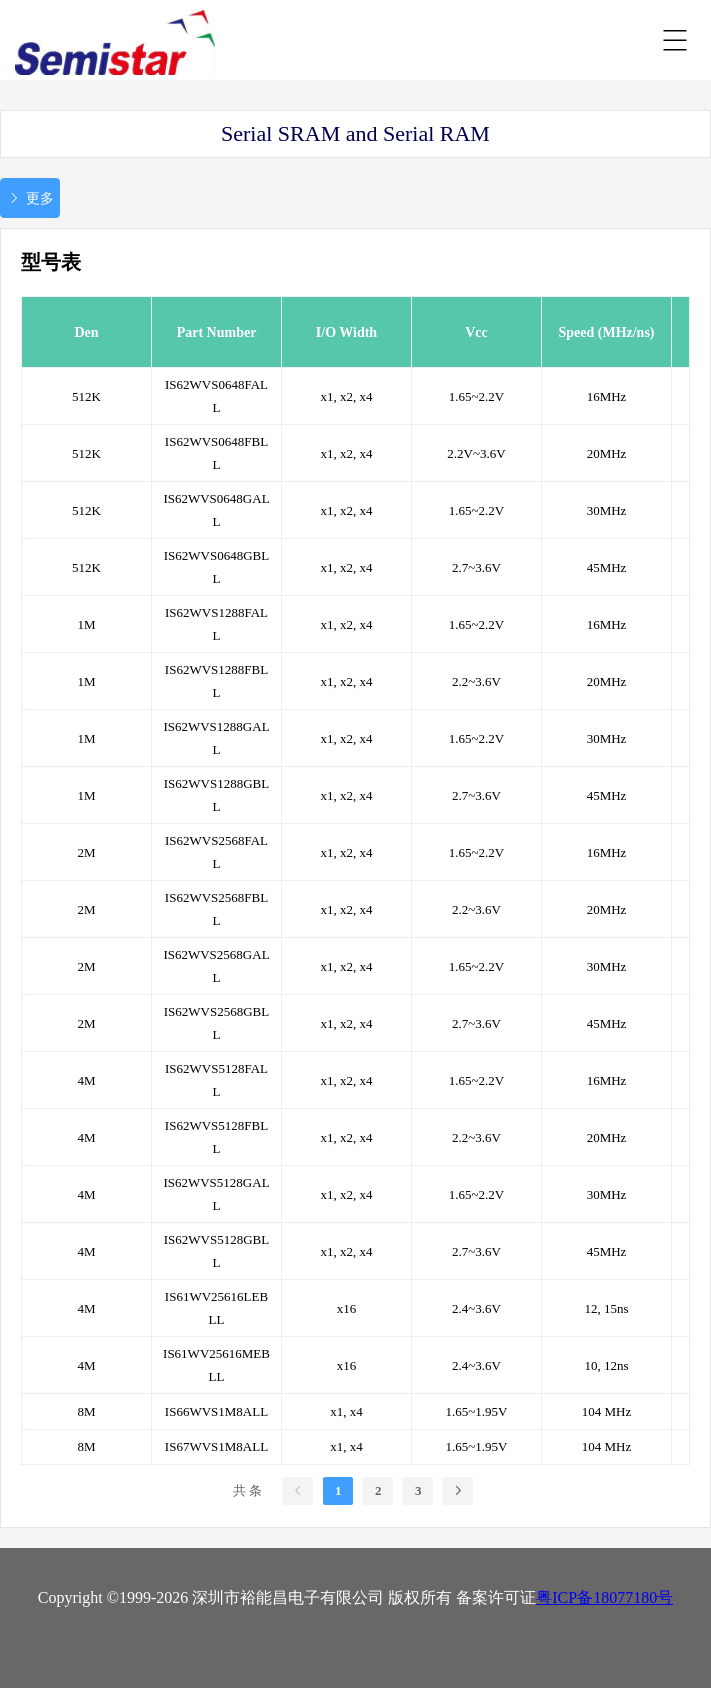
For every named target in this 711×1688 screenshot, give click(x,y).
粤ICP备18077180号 (604, 1597)
